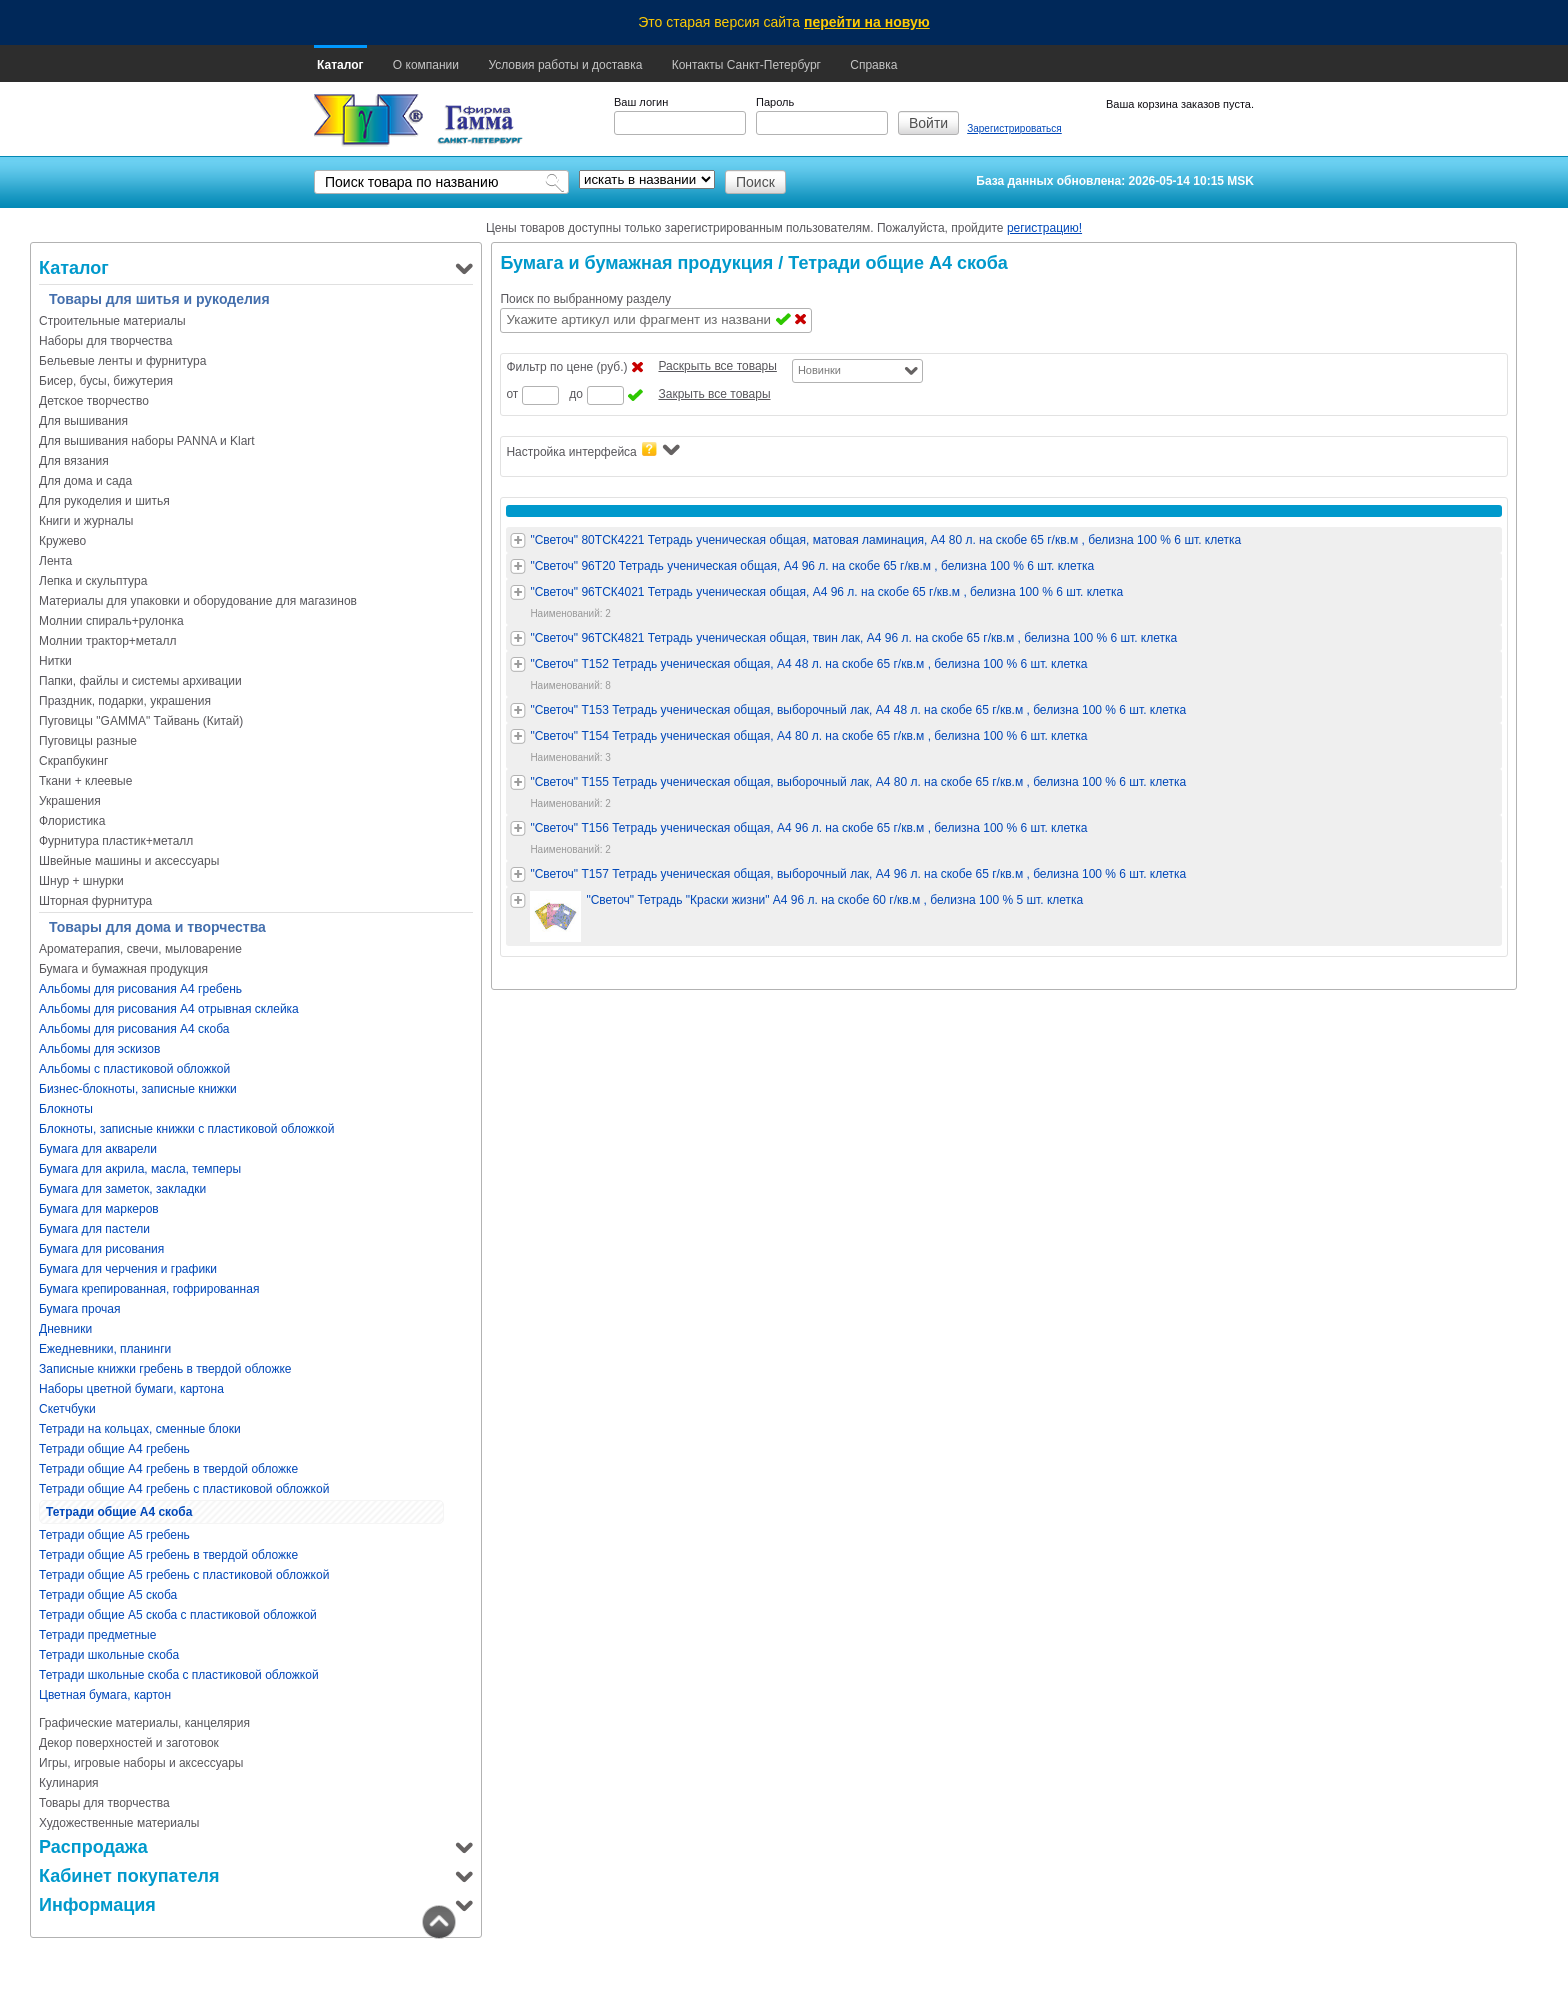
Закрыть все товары (714, 394)
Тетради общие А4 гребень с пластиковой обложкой (184, 1489)
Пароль (775, 102)
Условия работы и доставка (565, 65)
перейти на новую (867, 22)
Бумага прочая (80, 1309)
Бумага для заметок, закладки (122, 1189)
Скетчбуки (67, 1409)
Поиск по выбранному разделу (585, 299)
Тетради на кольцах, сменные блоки (140, 1429)
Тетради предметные (97, 1635)
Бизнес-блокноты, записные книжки (138, 1089)
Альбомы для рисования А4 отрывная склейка (169, 1009)
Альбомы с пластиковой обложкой (134, 1069)
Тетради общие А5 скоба (108, 1595)
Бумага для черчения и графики (128, 1269)
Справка (873, 65)
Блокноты (66, 1109)
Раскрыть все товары (717, 366)
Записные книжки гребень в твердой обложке (165, 1369)
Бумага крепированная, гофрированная (149, 1289)
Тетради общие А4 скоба (119, 1512)
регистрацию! (1044, 228)
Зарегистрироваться (1014, 128)
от (512, 394)
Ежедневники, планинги (105, 1349)
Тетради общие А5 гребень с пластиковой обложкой (184, 1575)
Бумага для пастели (94, 1229)
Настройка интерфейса (592, 450)
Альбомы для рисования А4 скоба (134, 1029)
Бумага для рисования (101, 1249)
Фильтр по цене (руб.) (566, 367)
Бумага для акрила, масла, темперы (140, 1169)
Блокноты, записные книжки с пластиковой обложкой (186, 1129)
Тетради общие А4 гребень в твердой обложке (168, 1469)
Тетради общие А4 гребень (114, 1449)
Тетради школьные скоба (109, 1655)
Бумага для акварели (98, 1149)
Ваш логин (641, 102)
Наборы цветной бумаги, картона (131, 1389)
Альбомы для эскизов (99, 1049)
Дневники (65, 1329)
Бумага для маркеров (99, 1209)
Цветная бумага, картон (105, 1695)
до (576, 394)
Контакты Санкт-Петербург (746, 65)
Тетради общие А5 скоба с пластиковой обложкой (178, 1615)
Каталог (340, 65)
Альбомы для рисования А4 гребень (140, 989)
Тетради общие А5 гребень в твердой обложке (168, 1555)
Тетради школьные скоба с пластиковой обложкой (179, 1675)
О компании (426, 65)
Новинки (819, 370)
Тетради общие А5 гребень (114, 1535)
